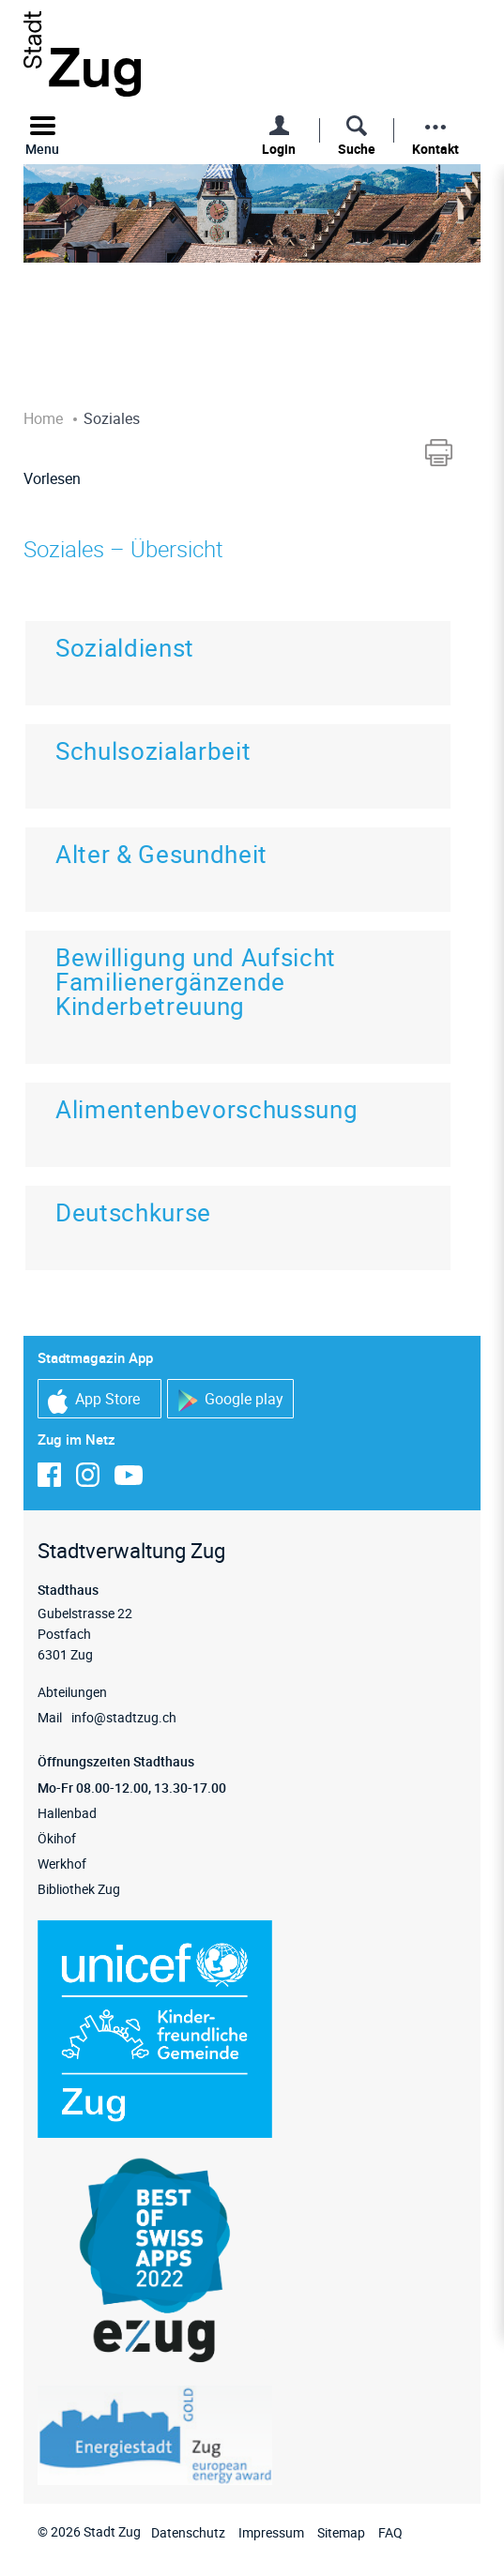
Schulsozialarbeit (153, 751)
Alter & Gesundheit (161, 854)
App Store (94, 1401)
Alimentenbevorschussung (206, 1109)
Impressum (271, 2532)
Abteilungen (72, 1692)
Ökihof (57, 1838)
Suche (356, 149)
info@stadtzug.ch (123, 1717)
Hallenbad (67, 1813)
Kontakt (435, 149)
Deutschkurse (133, 1212)
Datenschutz (188, 2532)
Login (279, 149)
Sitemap (341, 2532)
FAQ (390, 2532)
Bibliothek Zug (79, 1889)
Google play (230, 1400)
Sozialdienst (124, 647)
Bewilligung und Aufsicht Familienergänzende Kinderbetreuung (195, 982)
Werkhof (62, 1863)
